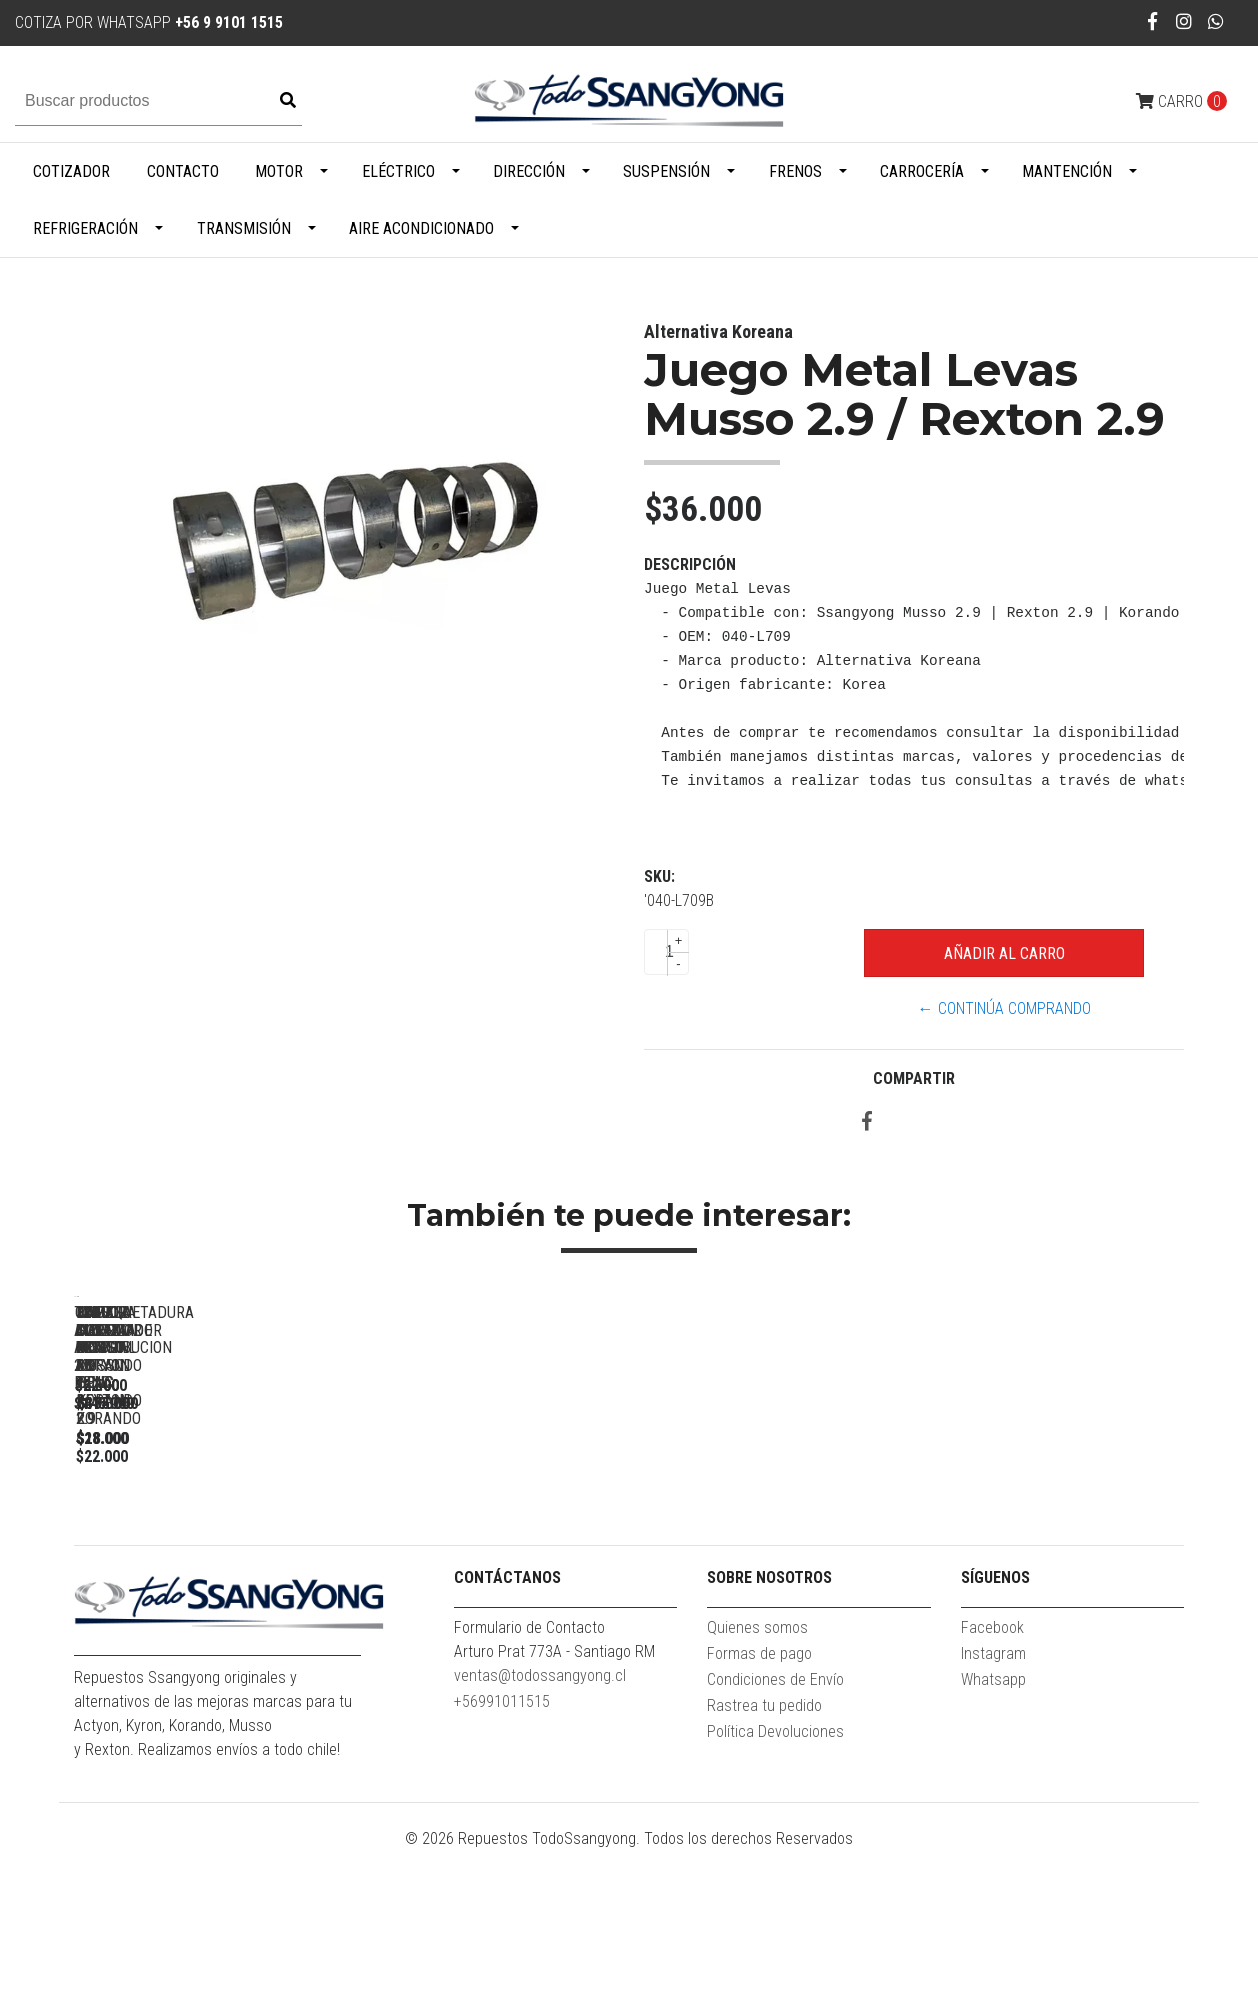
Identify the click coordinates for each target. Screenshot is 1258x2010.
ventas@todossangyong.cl (540, 1834)
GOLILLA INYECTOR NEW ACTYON (494, 1577)
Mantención (1067, 171)
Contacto (183, 171)
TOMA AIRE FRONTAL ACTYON (774, 1577)
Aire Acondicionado (421, 228)
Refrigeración (85, 228)
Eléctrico (398, 171)
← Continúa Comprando (1004, 1008)
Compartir (914, 1078)
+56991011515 (502, 1860)
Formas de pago (759, 1812)
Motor (279, 171)
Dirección (529, 171)
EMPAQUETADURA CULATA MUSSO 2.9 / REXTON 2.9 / (1054, 1586)
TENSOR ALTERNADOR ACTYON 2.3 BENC (214, 1577)
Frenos (795, 171)
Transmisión (244, 228)
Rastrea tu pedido (764, 1864)
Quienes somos (757, 1786)
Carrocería (922, 171)
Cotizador (71, 171)
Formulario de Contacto (529, 1786)
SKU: (659, 876)
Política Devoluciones (775, 1890)
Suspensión (666, 171)
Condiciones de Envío (775, 1838)
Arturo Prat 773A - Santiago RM (554, 1810)
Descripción (690, 564)
